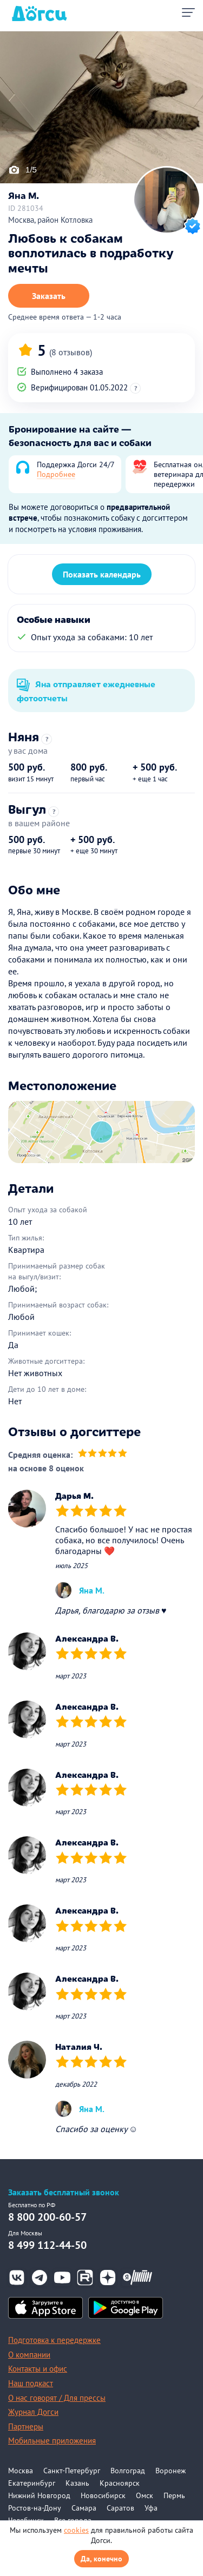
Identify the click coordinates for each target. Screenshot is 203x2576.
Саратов (120, 2508)
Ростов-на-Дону (34, 2508)
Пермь (174, 2495)
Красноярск (120, 2483)
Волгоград (127, 2470)
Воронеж (170, 2470)
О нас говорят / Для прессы (57, 2398)
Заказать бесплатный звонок (63, 2192)
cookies (76, 2530)
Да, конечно (101, 2559)
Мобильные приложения (52, 2440)
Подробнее (56, 474)
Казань (77, 2483)
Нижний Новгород (39, 2495)
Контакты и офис (37, 2368)
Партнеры (25, 2426)
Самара (83, 2508)
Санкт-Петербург (71, 2470)
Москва (20, 2470)
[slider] (102, 1454)
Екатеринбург (31, 2483)
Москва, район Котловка (50, 220)
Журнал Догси (33, 2412)
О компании (29, 2354)
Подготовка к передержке (54, 2340)
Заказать (49, 295)
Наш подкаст (30, 2383)
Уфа (151, 2508)
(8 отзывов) (70, 352)
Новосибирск (103, 2495)
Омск (144, 2495)
